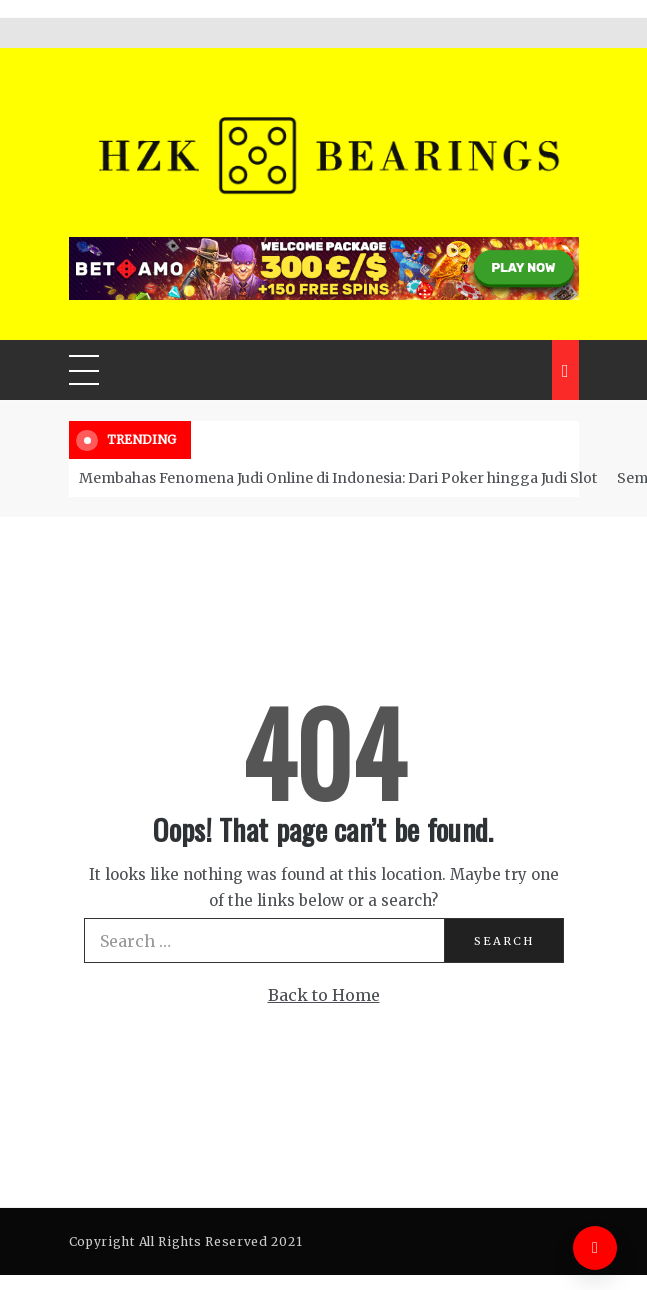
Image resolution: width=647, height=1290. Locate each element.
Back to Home (324, 995)
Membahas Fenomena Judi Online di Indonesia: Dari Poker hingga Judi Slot (338, 478)
